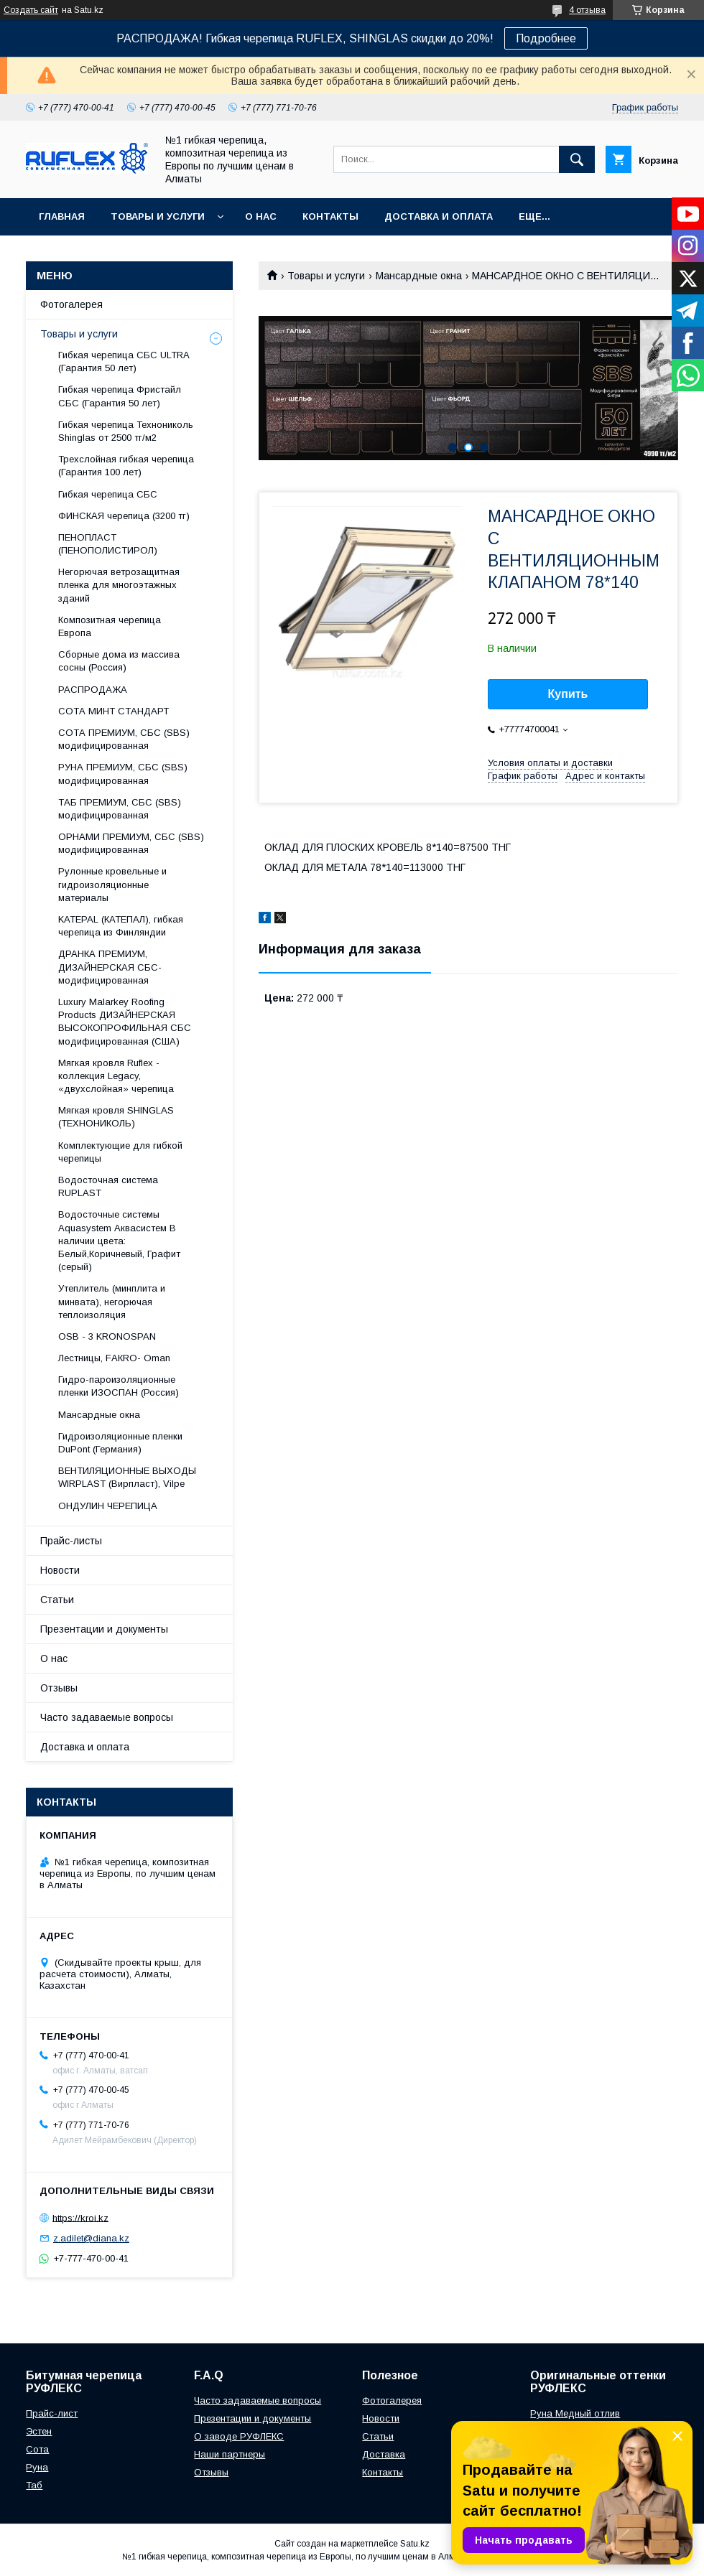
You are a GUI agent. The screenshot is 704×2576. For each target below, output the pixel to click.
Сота (37, 2449)
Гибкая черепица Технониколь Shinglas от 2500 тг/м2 (125, 431)
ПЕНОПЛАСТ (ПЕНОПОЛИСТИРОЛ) (107, 544)
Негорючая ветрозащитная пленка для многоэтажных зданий (119, 584)
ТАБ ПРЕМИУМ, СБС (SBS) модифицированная (119, 809)
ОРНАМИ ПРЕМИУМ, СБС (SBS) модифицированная (131, 843)
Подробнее (546, 38)
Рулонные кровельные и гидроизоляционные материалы (112, 884)
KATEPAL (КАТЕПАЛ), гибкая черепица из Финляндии (120, 926)
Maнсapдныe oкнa (419, 275)
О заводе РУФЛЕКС (239, 2436)
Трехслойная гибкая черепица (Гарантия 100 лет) (126, 465)
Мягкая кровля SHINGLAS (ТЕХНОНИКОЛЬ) (116, 1117)
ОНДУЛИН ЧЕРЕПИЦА (107, 1506)
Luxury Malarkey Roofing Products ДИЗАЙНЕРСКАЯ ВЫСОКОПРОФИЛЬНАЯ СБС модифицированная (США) (124, 1022)
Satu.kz (415, 2544)
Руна (37, 2467)
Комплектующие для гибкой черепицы (120, 1152)
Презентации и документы (104, 1629)
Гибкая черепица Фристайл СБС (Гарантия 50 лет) (119, 396)
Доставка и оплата (438, 216)
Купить (568, 694)
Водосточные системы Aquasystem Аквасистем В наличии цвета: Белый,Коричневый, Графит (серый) (119, 1240)
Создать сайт (31, 10)
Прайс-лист (52, 2413)
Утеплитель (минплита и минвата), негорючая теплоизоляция (111, 1301)
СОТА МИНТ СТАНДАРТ (113, 711)
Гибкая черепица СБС (107, 494)
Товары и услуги (158, 216)
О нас (261, 216)
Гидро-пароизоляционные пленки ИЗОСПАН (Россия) (118, 1386)
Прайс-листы (71, 1540)
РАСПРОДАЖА (92, 689)
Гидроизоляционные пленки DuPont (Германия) (120, 1443)
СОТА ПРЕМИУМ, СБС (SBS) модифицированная (124, 739)
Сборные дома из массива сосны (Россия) (119, 661)
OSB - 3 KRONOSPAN (107, 1336)
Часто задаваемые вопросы (106, 1717)
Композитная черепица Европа (109, 626)
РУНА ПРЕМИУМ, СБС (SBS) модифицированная (122, 773)
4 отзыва (587, 10)
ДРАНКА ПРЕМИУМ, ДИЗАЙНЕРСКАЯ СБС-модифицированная (110, 966)
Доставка (383, 2454)
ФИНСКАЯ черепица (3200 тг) (124, 515)
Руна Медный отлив (575, 2413)
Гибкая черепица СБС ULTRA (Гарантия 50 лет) (123, 361)
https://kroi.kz (80, 2217)
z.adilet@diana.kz (91, 2238)
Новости (60, 1570)
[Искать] (577, 159)
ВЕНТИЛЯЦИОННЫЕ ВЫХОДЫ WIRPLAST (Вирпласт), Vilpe (127, 1477)
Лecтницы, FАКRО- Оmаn (114, 1358)
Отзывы (59, 1688)
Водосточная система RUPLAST (108, 1186)
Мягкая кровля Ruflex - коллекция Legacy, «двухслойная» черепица (116, 1076)
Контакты (330, 216)
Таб (34, 2485)
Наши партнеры (229, 2454)
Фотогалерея (71, 304)
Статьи (57, 1599)
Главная (62, 216)
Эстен (39, 2431)
